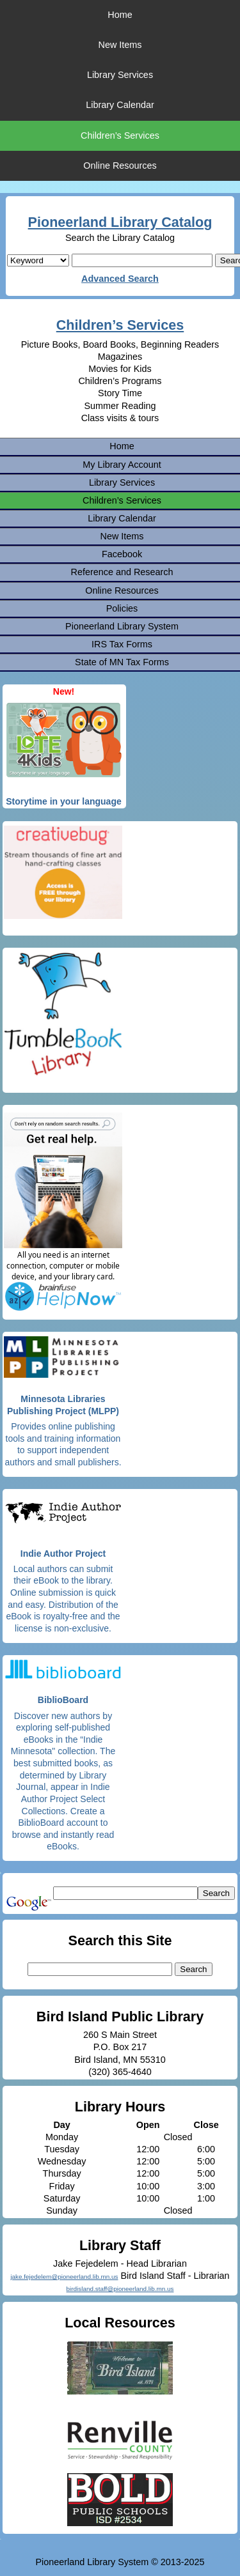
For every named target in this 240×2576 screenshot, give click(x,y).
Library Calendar (120, 105)
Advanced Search (120, 279)
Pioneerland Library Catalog (120, 222)
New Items (120, 45)
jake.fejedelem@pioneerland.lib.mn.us (64, 2276)
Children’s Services (120, 135)
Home (120, 15)
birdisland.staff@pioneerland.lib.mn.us (120, 2288)
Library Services (120, 75)
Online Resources (119, 165)
